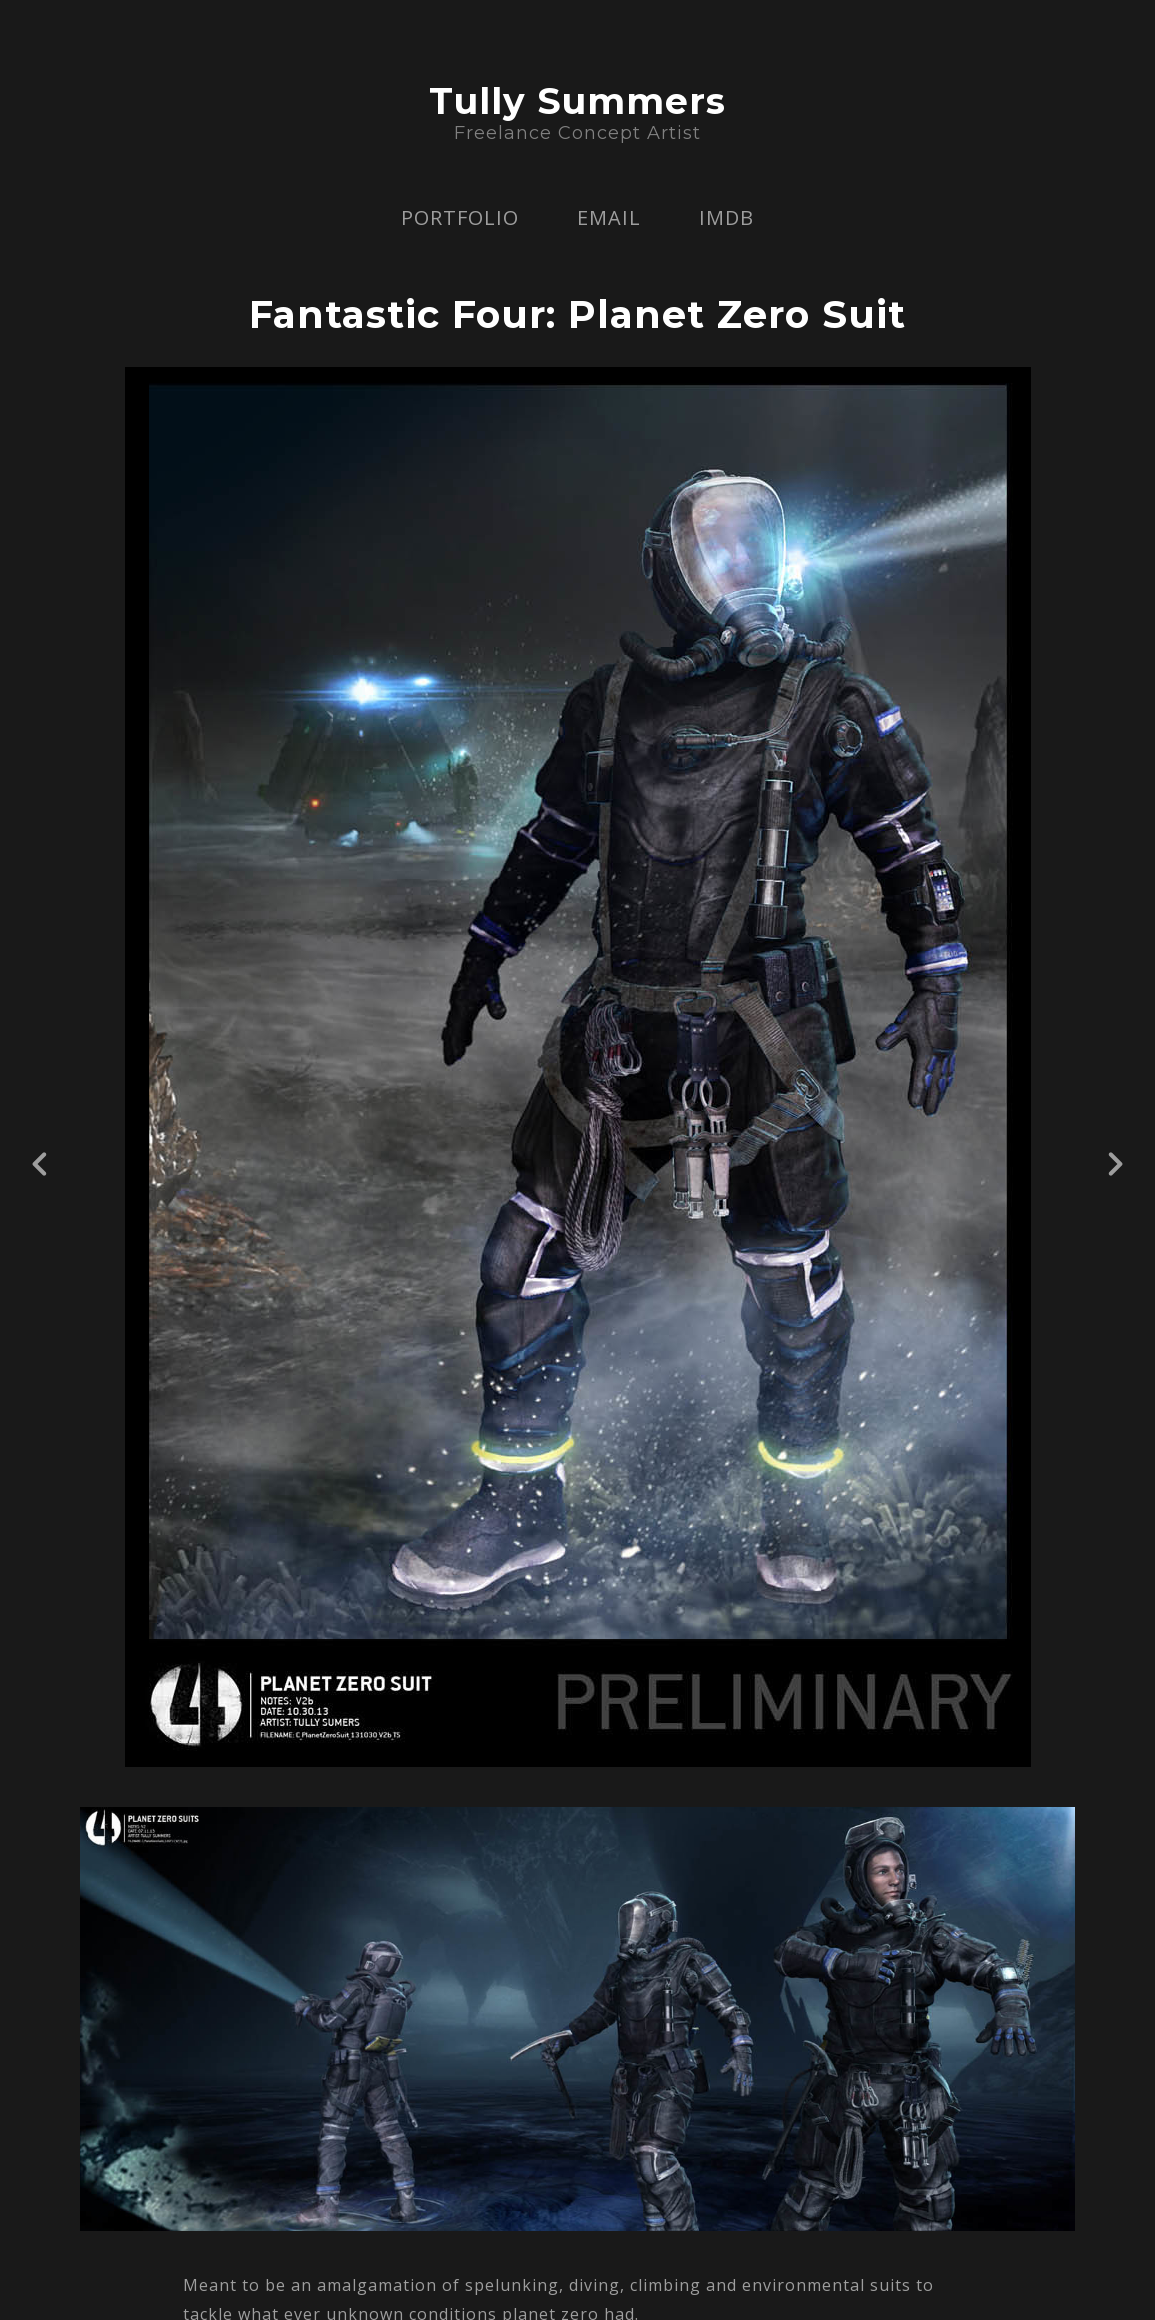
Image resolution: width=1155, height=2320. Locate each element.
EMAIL (609, 217)
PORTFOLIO (460, 217)
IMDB (726, 217)
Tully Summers (577, 101)
